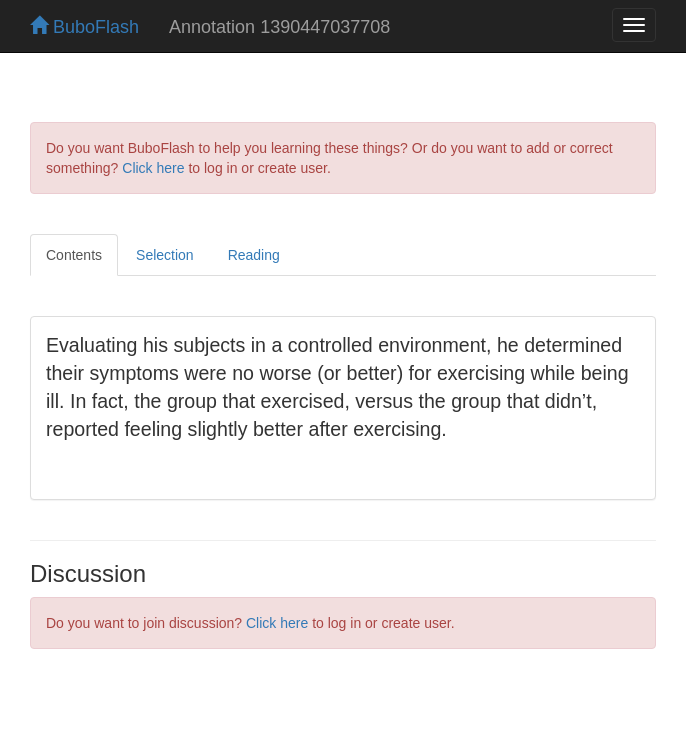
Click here (153, 168)
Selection (165, 255)
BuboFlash (84, 27)
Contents (74, 255)
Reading (254, 255)
